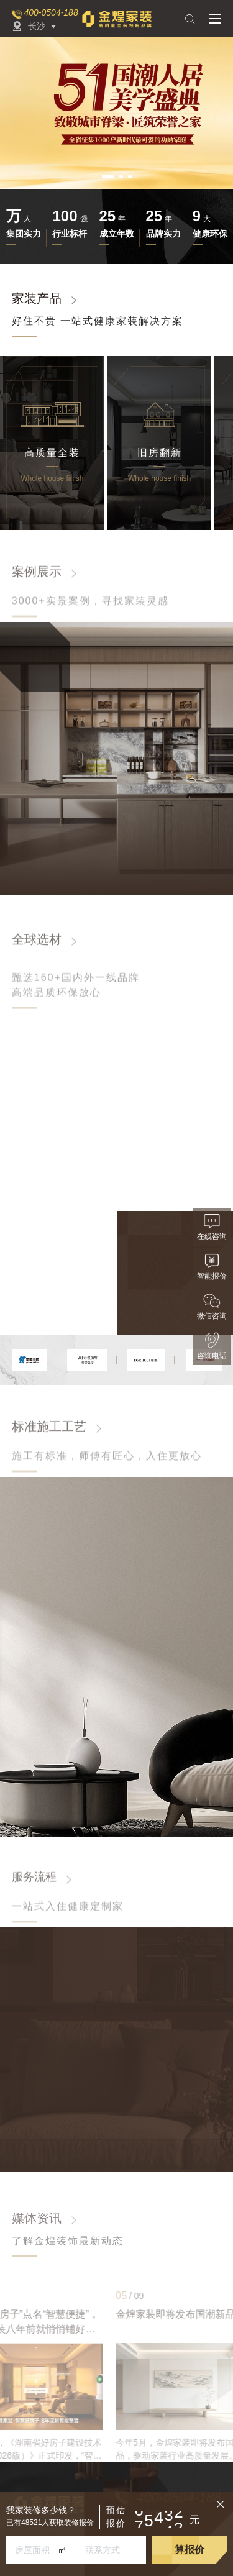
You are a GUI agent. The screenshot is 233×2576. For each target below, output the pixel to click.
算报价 (189, 2549)
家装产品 (37, 298)
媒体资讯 (37, 2218)
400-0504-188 (51, 12)
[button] (108, 176)
